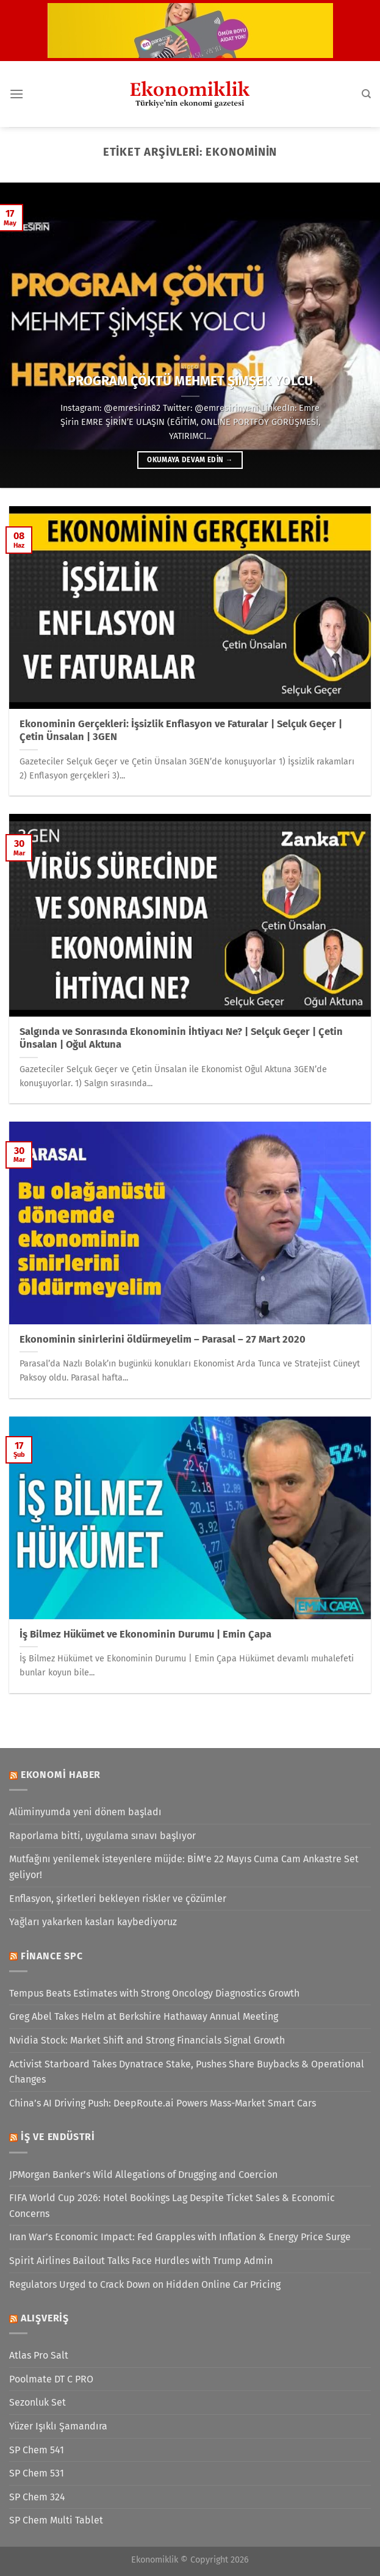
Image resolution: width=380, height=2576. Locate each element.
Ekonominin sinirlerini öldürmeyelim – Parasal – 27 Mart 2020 (163, 1339)
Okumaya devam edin (189, 459)
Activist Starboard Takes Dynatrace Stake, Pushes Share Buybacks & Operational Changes (186, 2072)
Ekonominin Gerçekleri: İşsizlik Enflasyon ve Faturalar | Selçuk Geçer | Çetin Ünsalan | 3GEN (181, 730)
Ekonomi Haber (61, 1774)
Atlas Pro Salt (38, 2355)
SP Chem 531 (36, 2473)
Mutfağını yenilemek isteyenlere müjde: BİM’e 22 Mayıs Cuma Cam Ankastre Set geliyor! (184, 1867)
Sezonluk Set (37, 2402)
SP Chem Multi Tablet (56, 2520)
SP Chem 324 (37, 2497)
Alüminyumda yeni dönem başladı (85, 1812)
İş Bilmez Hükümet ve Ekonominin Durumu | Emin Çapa (145, 1634)
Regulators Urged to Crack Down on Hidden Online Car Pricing (145, 2284)
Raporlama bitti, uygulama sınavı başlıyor (102, 1835)
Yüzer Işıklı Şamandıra (58, 2426)
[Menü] (16, 94)
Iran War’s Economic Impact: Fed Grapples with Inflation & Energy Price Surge (180, 2237)
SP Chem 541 (36, 2450)
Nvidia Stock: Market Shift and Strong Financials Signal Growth (147, 2040)
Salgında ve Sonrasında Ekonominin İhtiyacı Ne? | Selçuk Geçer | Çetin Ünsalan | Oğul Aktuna (181, 1038)
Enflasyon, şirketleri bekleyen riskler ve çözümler (117, 1898)
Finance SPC (52, 1956)
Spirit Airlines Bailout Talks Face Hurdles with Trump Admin (141, 2260)
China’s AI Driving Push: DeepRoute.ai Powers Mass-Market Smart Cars (162, 2103)
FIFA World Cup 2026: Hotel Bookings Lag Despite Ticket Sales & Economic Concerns (172, 2205)
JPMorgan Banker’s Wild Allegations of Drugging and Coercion (143, 2174)
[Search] (366, 94)
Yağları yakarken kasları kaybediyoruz (93, 1922)
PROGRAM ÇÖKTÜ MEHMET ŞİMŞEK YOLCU (190, 381)
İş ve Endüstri (58, 2136)
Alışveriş (45, 2318)
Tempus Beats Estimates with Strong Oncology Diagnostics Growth (154, 1993)
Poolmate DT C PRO (51, 2379)
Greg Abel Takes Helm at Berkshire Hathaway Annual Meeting (143, 2016)
